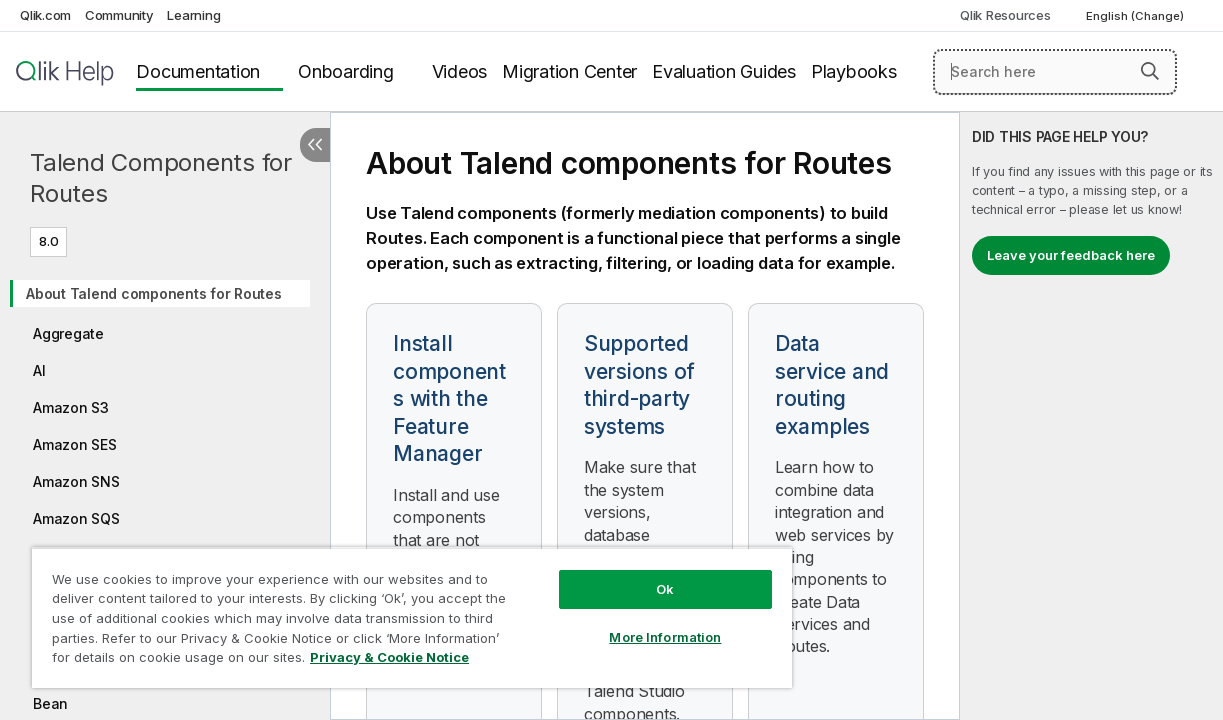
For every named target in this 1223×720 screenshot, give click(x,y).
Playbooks (854, 71)
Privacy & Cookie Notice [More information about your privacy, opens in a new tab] (168, 661)
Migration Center (569, 71)
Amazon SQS (76, 518)
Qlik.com (45, 15)
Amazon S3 (71, 407)
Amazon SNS (76, 481)
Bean (50, 703)
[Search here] (1055, 72)
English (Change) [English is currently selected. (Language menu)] (1136, 16)
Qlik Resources (1005, 15)
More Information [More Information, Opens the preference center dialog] (622, 622)
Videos (460, 71)
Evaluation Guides (724, 71)
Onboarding (346, 71)
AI (39, 370)
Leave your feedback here (1071, 255)
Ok (622, 574)
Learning (193, 15)
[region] (386, 610)
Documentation (198, 71)
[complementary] (1091, 416)
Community (119, 15)
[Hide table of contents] (315, 145)
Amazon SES (75, 444)
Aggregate (68, 333)
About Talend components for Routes (154, 293)
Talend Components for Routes (161, 178)
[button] (1150, 71)
